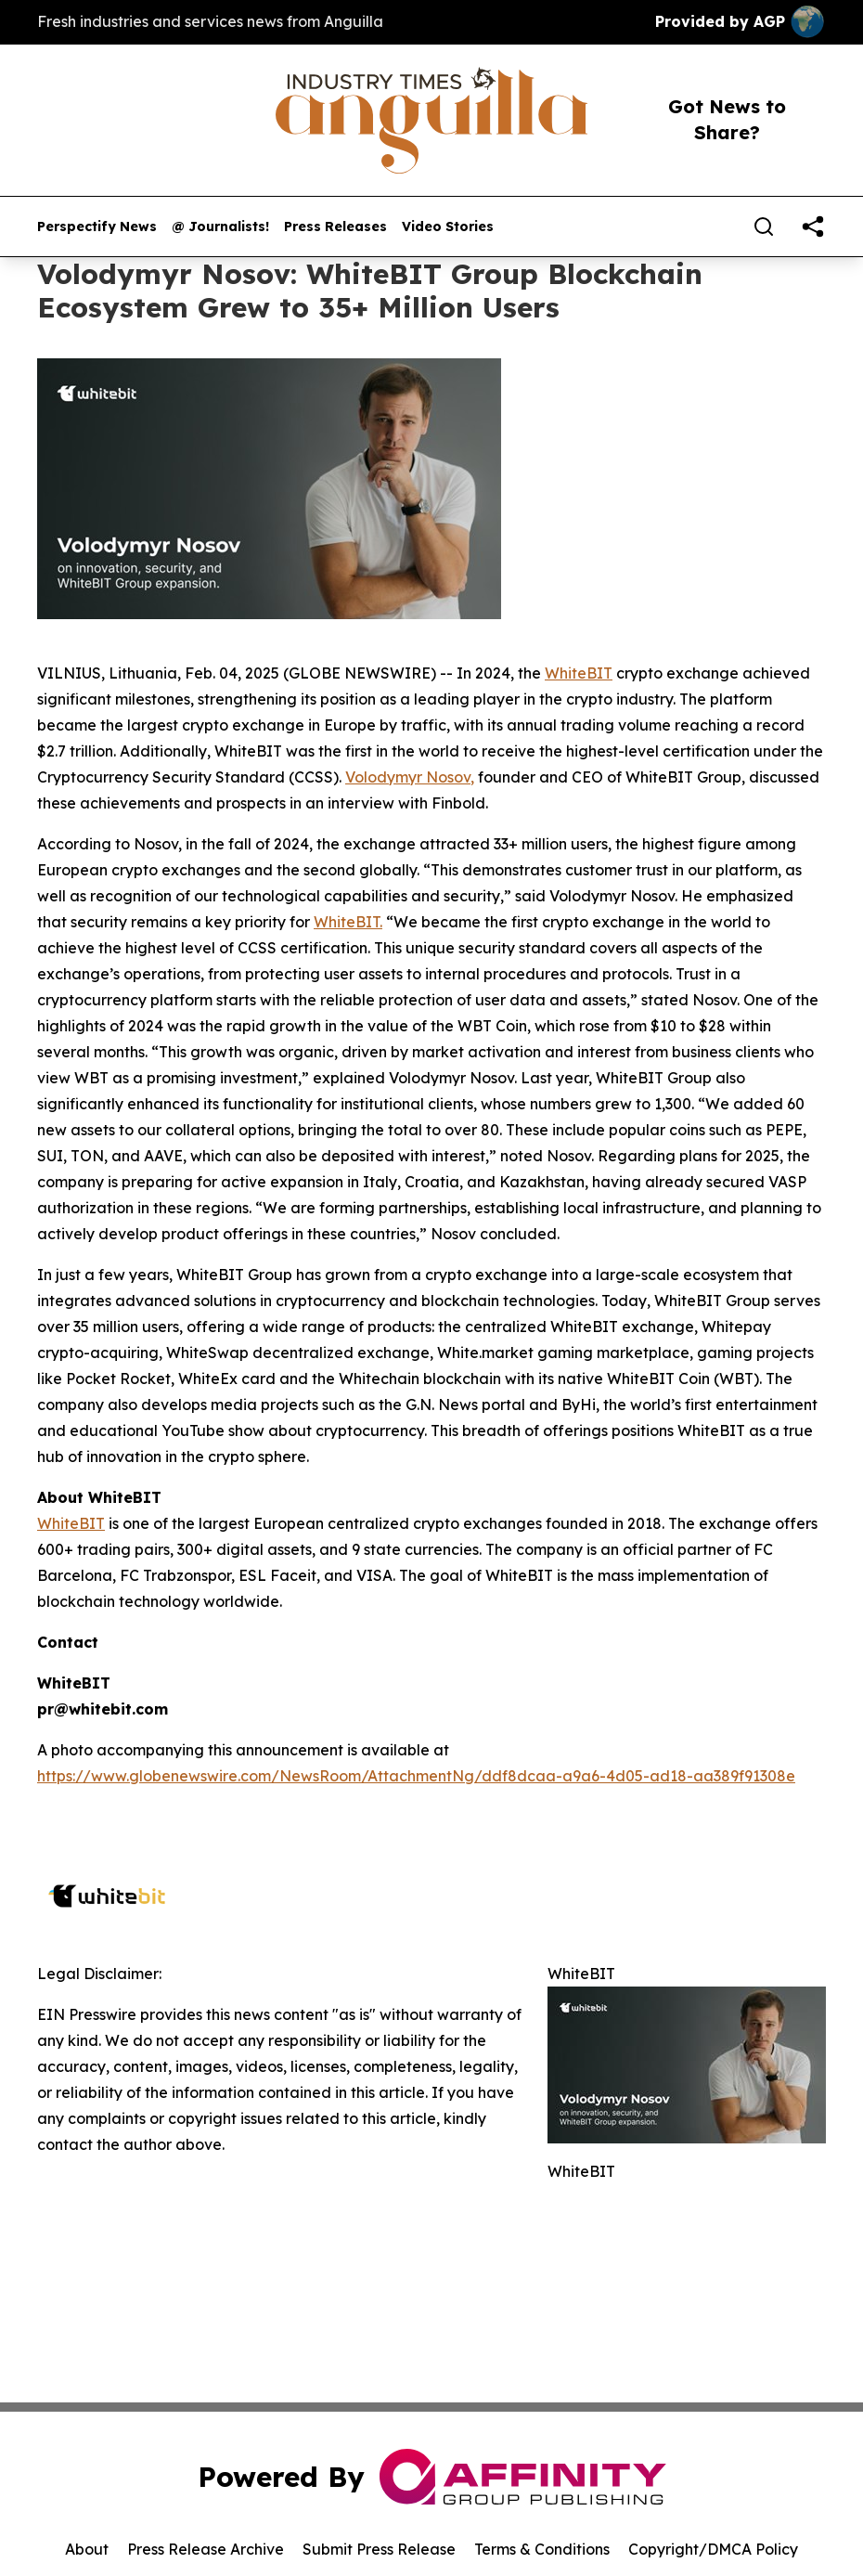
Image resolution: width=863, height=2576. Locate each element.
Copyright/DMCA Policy (713, 2549)
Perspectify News (97, 227)
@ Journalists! (220, 227)
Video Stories (448, 227)
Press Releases (335, 227)
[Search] (763, 226)
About (87, 2549)
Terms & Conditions (542, 2549)
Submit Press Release (379, 2549)
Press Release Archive (205, 2549)
